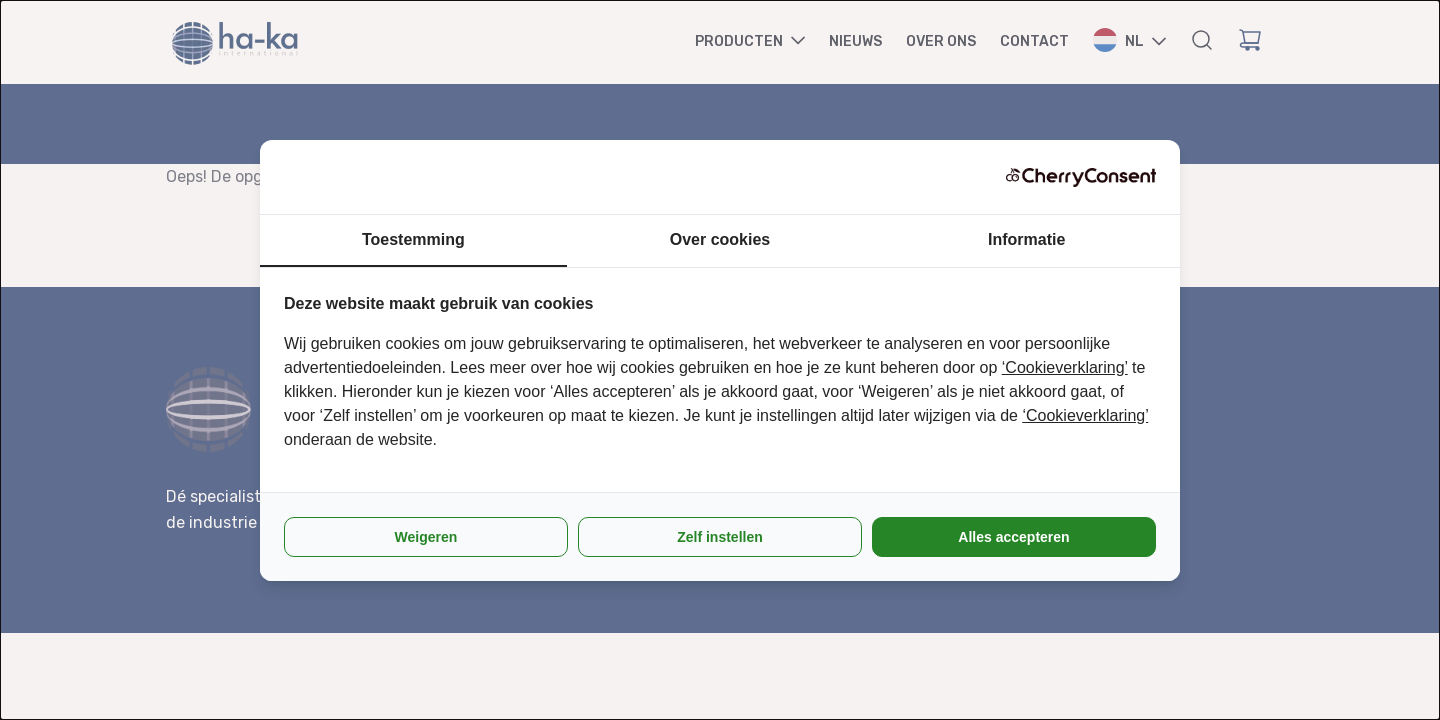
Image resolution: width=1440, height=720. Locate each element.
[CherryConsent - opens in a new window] (1081, 177)
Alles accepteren (1013, 537)
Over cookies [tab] (720, 239)
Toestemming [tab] (413, 239)
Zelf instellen (720, 537)
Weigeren (426, 537)
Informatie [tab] (1026, 239)
